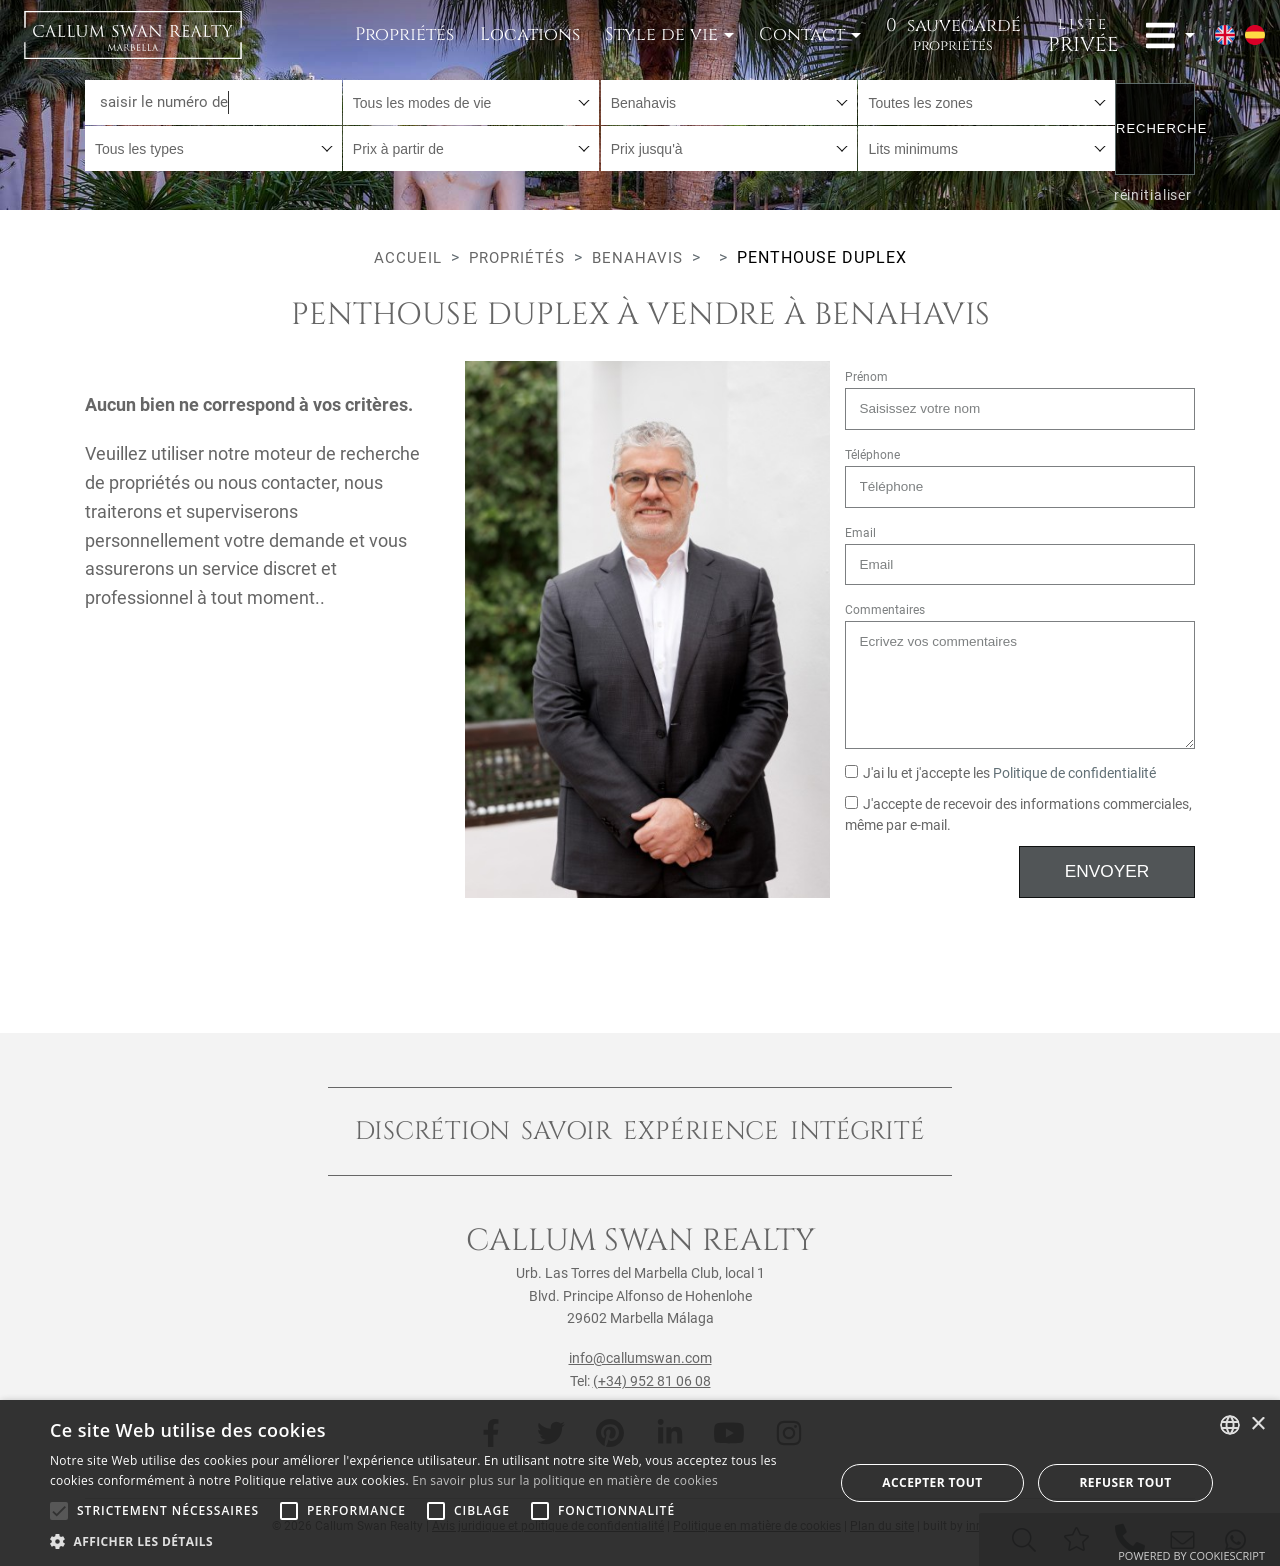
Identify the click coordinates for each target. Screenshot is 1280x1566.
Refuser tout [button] (1126, 1482)
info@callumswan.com (640, 1358)
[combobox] (471, 102)
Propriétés (404, 34)
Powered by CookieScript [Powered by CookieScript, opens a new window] (1191, 1555)
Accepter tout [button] (932, 1482)
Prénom (866, 377)
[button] (430, 1541)
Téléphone (872, 455)
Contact (802, 34)
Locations (530, 34)
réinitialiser (1152, 192)
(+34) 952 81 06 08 (652, 1381)
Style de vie (661, 34)
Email (860, 533)
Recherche (1155, 125)
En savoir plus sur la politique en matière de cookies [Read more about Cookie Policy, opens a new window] (565, 1480)
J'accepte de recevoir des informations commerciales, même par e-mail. (1018, 815)
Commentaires (885, 610)
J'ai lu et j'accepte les (1000, 773)
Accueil (403, 257)
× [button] (1257, 1424)
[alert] (640, 1483)
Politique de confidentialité (1074, 773)
